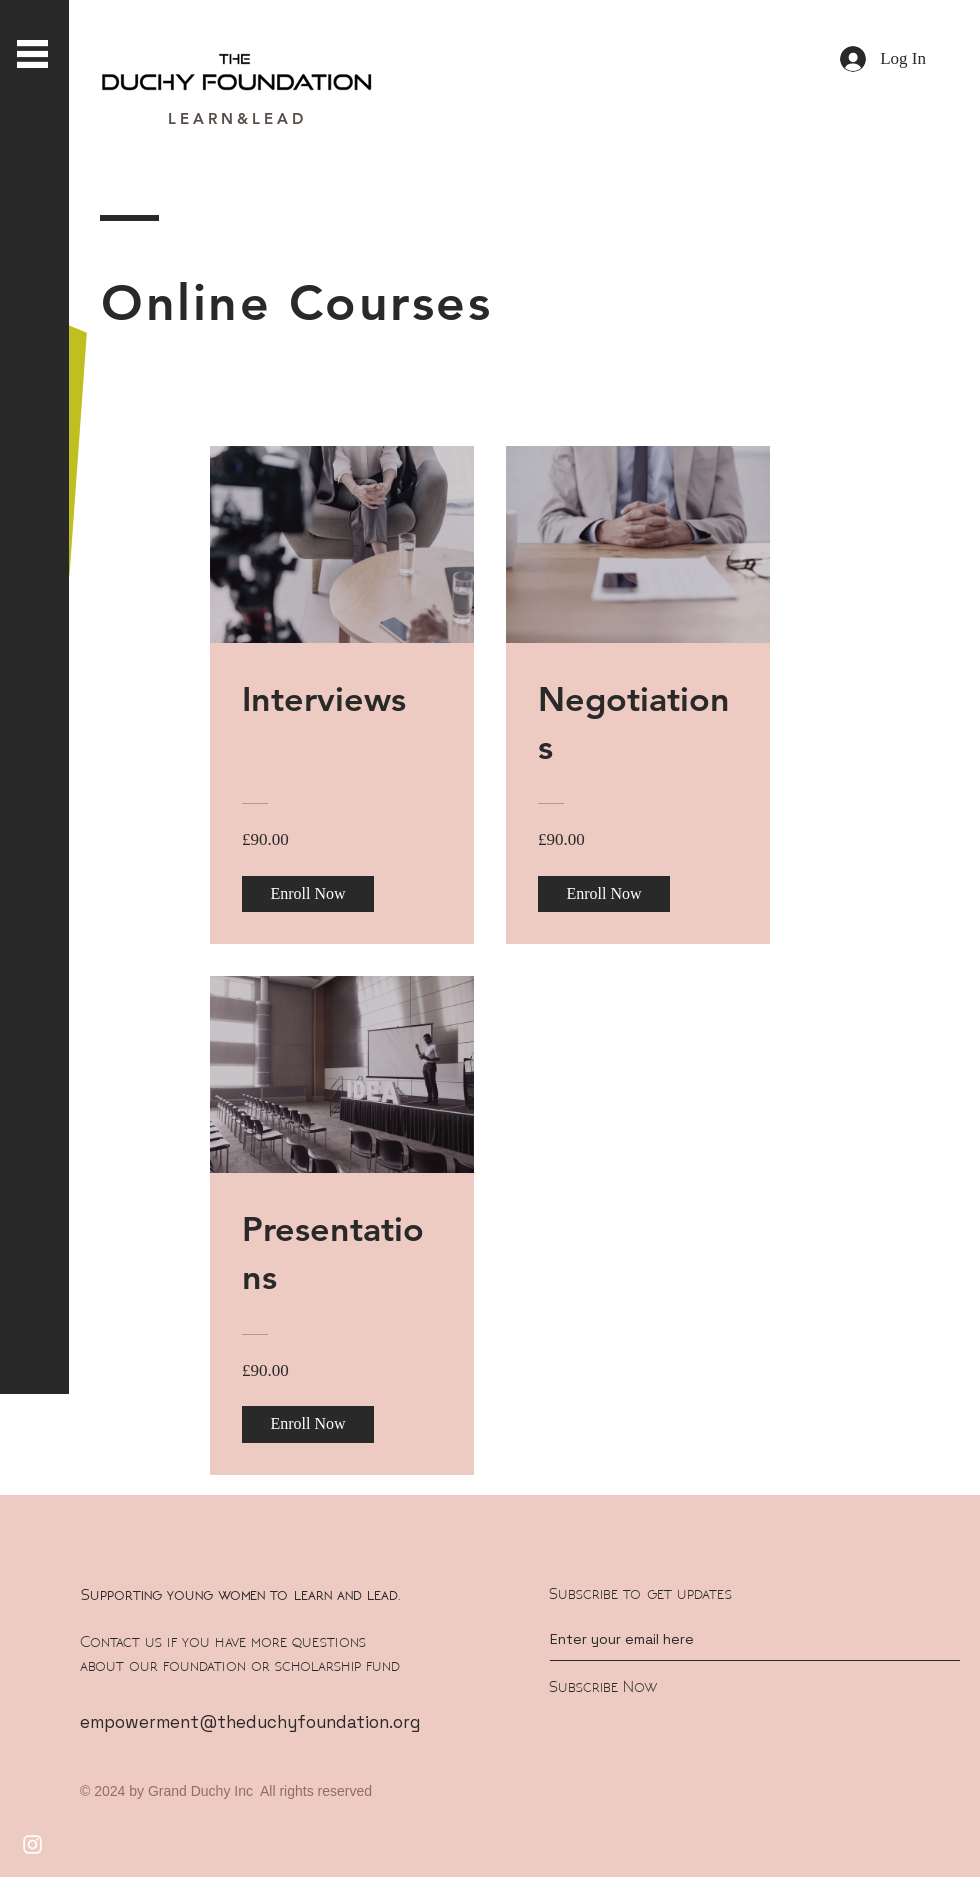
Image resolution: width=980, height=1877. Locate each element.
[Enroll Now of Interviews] (308, 894)
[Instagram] (32, 1844)
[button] (32, 54)
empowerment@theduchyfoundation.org (250, 1722)
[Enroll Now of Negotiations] (604, 894)
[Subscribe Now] (712, 1687)
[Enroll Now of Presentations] (308, 1424)
